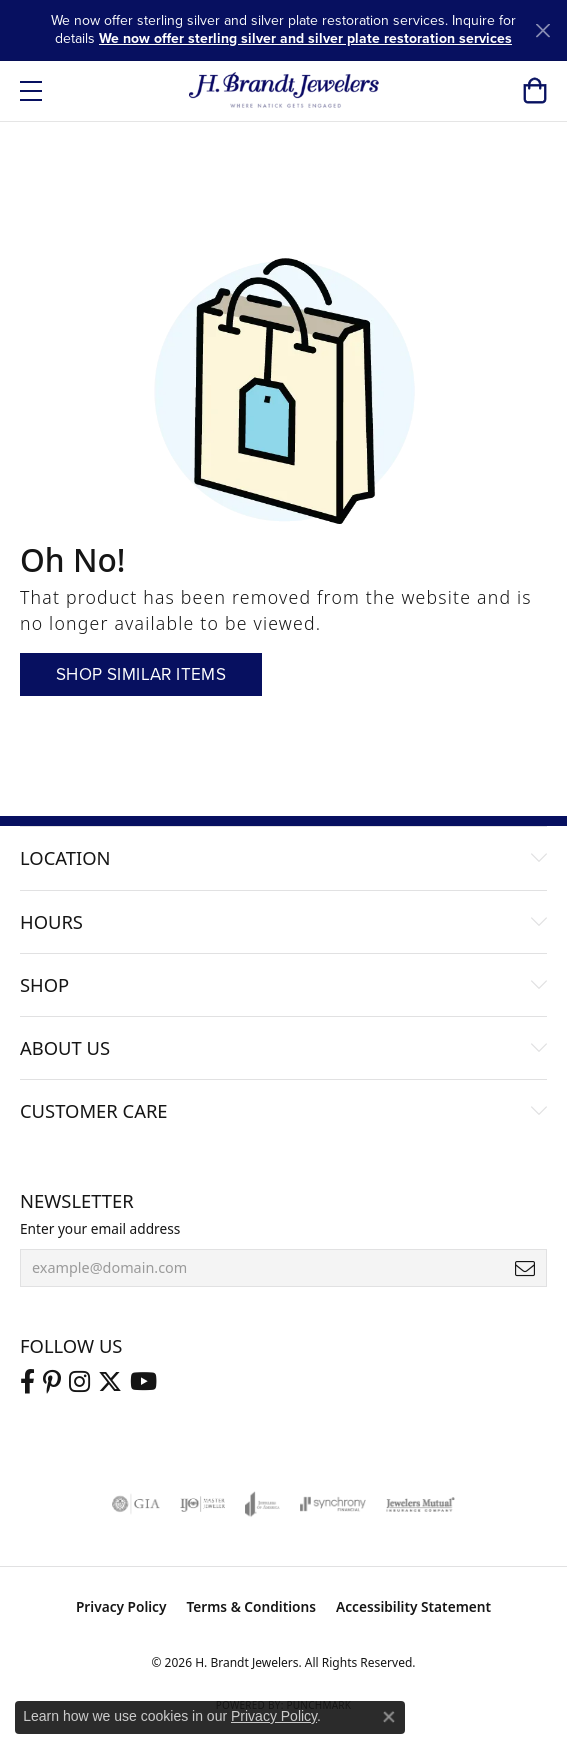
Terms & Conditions (251, 1606)
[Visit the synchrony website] (333, 1504)
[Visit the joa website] (262, 1504)
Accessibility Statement (413, 1606)
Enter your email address (100, 1228)
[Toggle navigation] (31, 91)
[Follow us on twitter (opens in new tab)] (110, 1382)
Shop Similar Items (141, 674)
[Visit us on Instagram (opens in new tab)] (79, 1382)
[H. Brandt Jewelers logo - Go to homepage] (283, 91)
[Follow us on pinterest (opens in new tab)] (52, 1382)
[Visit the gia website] (136, 1504)
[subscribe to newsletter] (525, 1268)
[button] (534, 91)
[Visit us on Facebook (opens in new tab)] (27, 1382)
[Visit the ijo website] (202, 1504)
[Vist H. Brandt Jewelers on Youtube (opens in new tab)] (143, 1382)
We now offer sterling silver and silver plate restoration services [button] (305, 38)
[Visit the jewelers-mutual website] (420, 1504)
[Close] (542, 30)
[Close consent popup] (389, 1717)
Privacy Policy (121, 1606)
